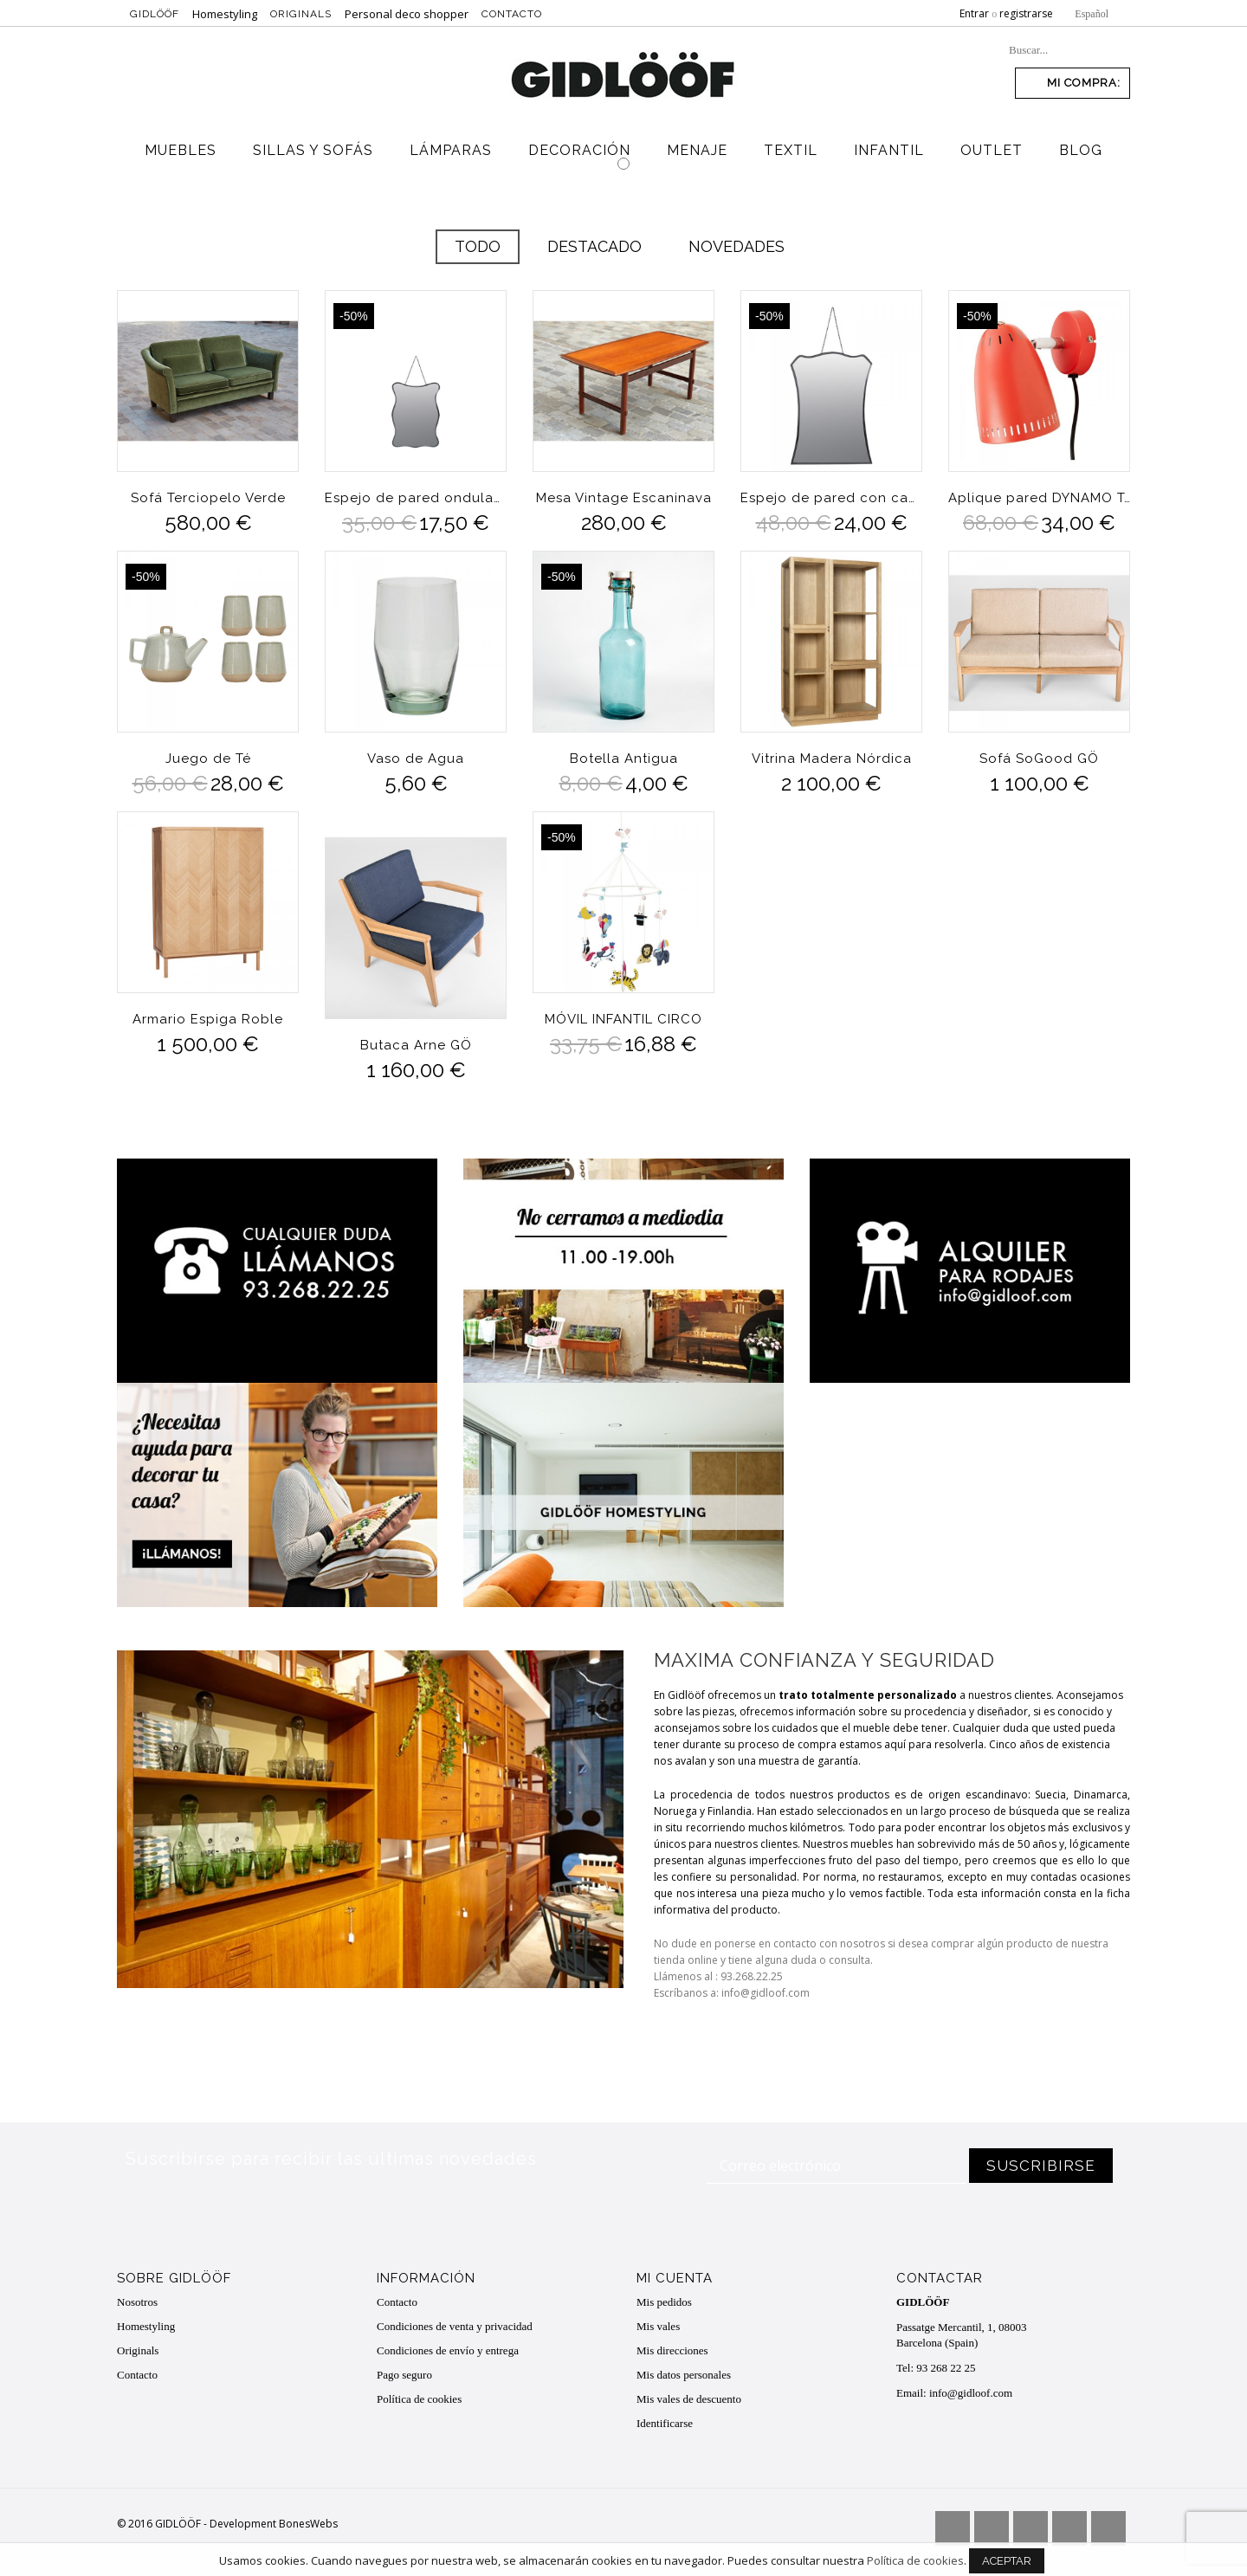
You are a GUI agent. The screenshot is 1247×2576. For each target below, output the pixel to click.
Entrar (974, 13)
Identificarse (664, 2423)
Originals (301, 14)
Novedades (736, 246)
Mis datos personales (683, 2374)
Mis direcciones (672, 2350)
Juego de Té (208, 758)
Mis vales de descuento (688, 2398)
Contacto (511, 14)
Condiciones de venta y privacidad (455, 2326)
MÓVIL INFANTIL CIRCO (623, 1019)
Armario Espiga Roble (207, 1019)
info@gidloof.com (970, 2392)
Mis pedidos (664, 2301)
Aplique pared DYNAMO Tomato (1039, 498)
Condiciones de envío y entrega (448, 2350)
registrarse (1026, 13)
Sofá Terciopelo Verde (208, 498)
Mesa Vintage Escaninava (624, 498)
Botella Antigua (624, 758)
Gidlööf (154, 14)
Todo (478, 246)
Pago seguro (404, 2374)
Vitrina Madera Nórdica (832, 758)
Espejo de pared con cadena (831, 498)
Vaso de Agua (415, 758)
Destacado (594, 246)
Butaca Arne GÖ (416, 1045)
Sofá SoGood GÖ (1039, 758)
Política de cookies (419, 2398)
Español (1091, 14)
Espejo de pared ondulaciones (416, 498)
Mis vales (658, 2326)
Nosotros (137, 2301)
